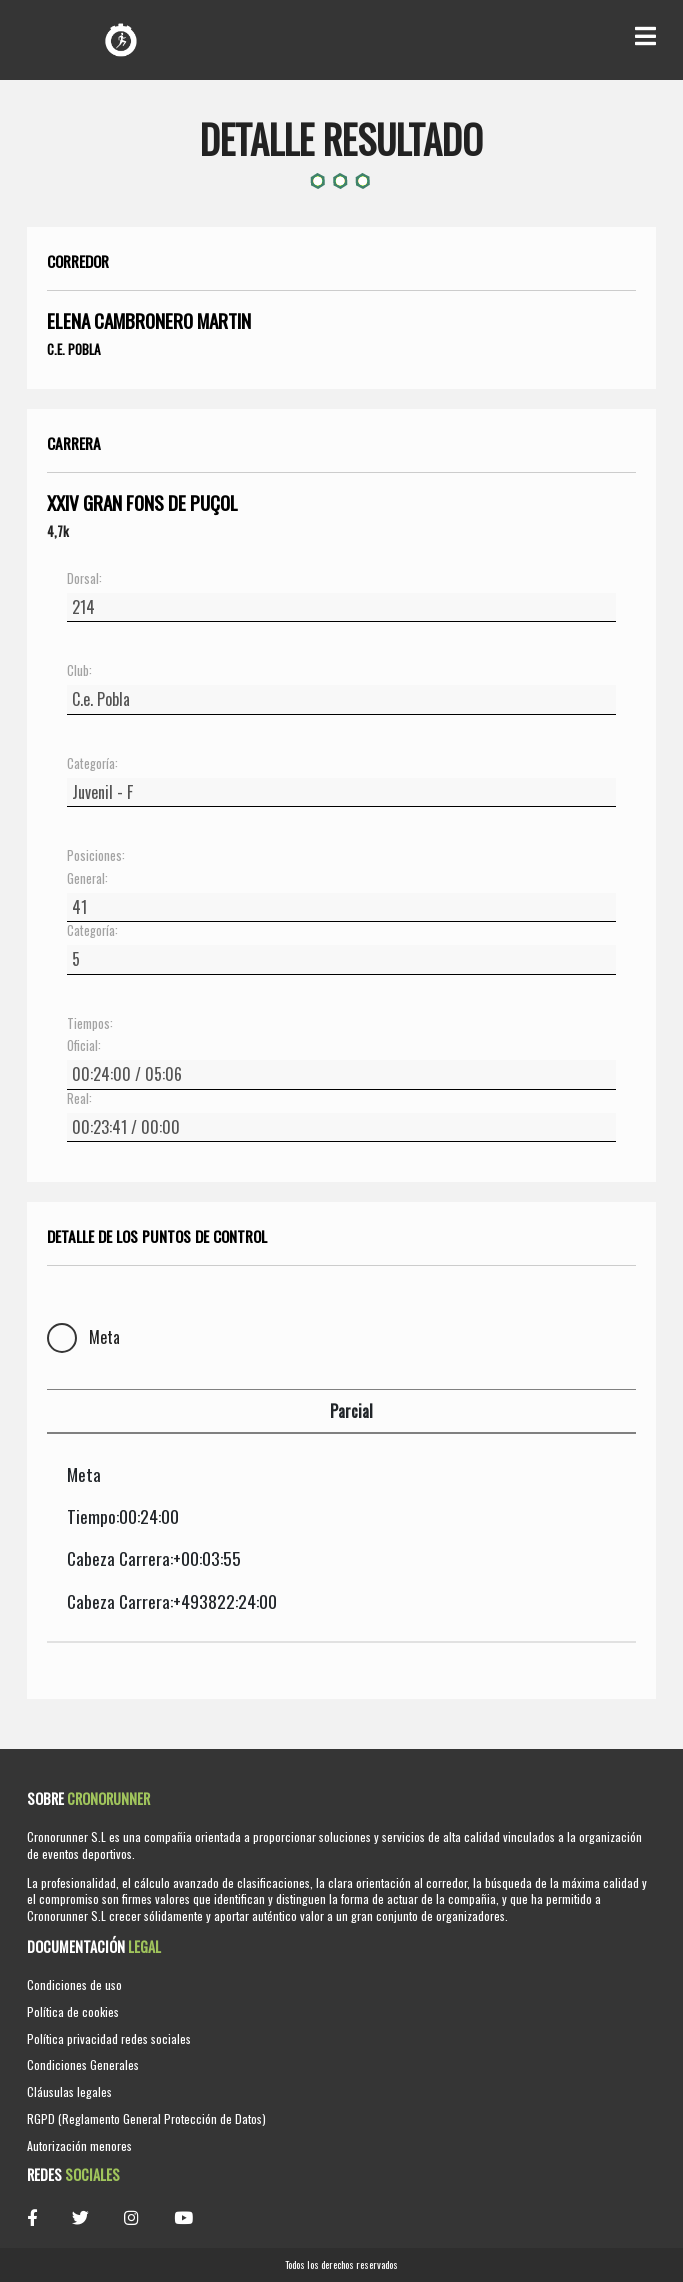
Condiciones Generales (83, 2064)
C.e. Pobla (74, 349)
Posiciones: (96, 856)
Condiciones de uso (74, 1984)
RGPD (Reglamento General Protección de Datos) (146, 2118)
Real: (79, 1099)
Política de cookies (73, 2011)
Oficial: (84, 1046)
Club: (79, 671)
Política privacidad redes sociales (109, 2038)
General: (87, 879)
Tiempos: (90, 1024)
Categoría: (92, 764)
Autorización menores (79, 2145)
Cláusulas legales (69, 2091)
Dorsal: (84, 579)
